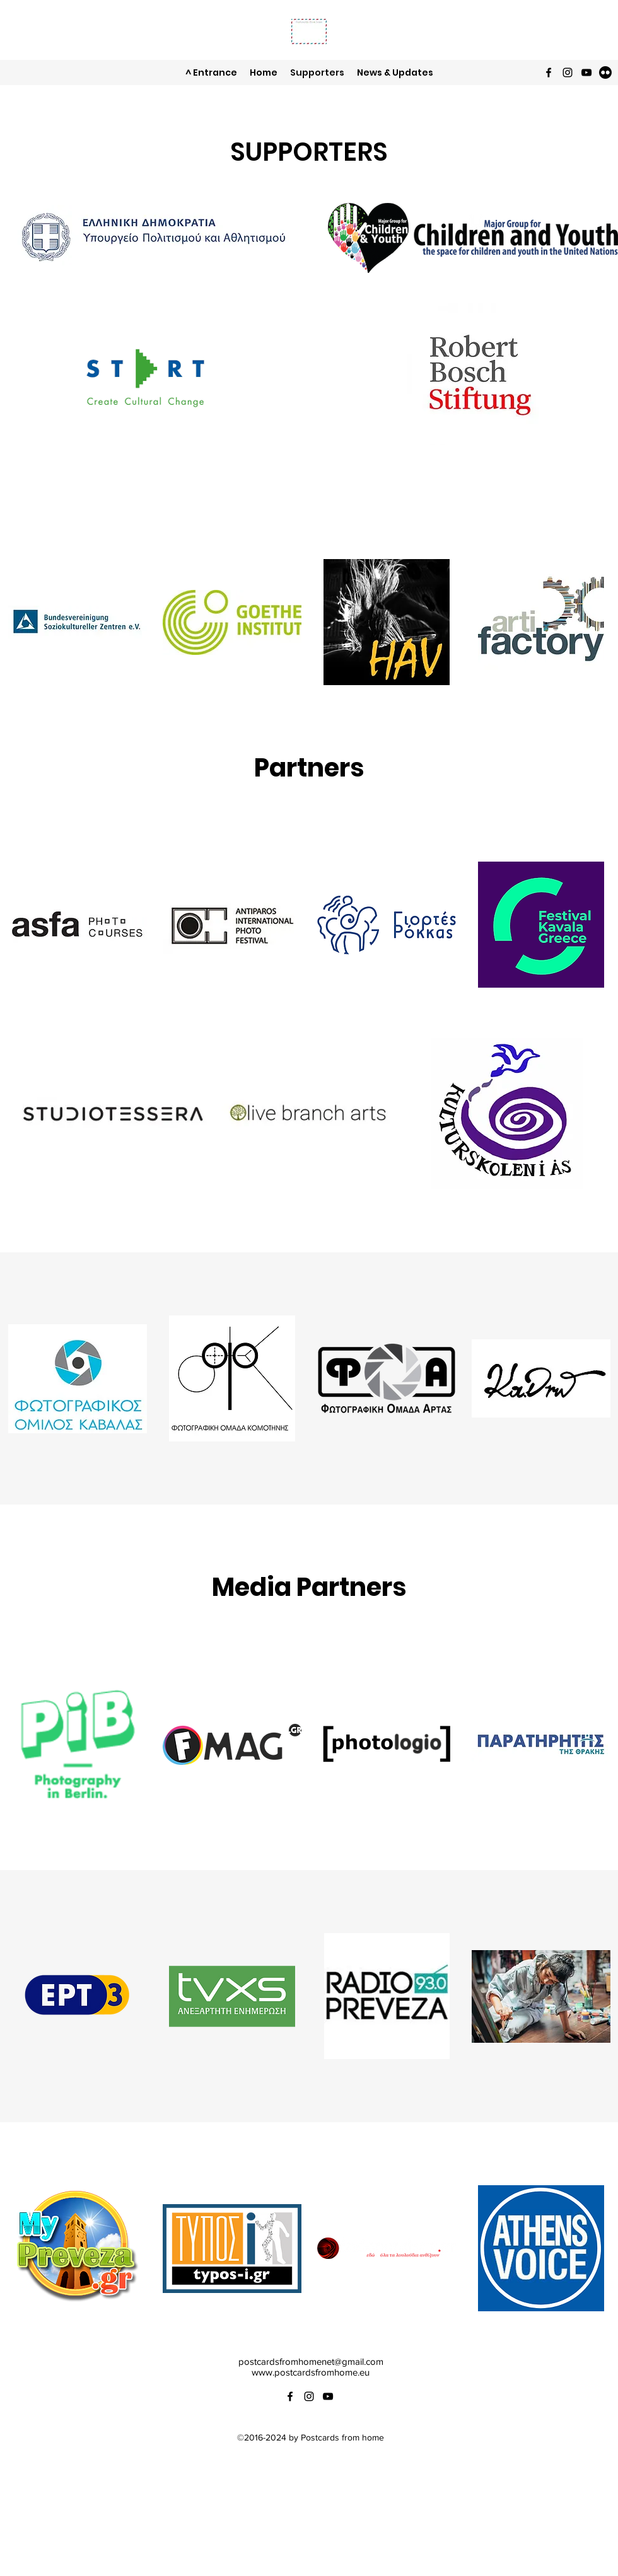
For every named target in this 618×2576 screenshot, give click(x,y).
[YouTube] (586, 72)
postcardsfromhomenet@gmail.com (310, 2361)
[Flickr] (605, 72)
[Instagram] (567, 72)
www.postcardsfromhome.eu (311, 2372)
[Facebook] (548, 72)
